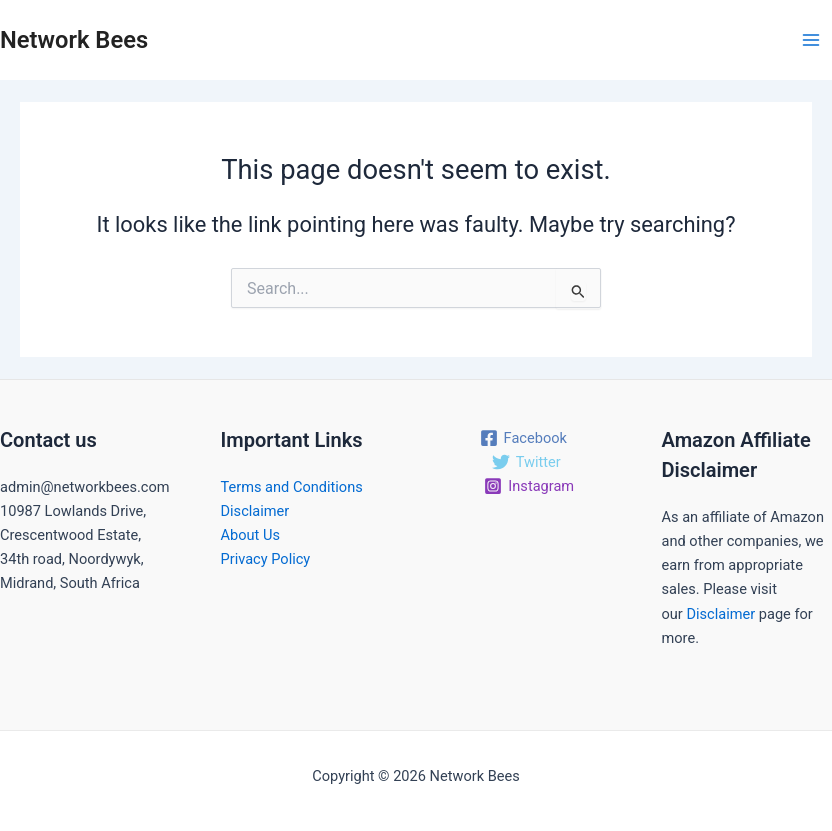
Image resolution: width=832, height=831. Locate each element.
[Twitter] (526, 462)
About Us (250, 535)
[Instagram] (529, 486)
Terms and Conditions (292, 487)
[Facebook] (523, 438)
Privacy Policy (266, 559)
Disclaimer (255, 511)
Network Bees (74, 40)
